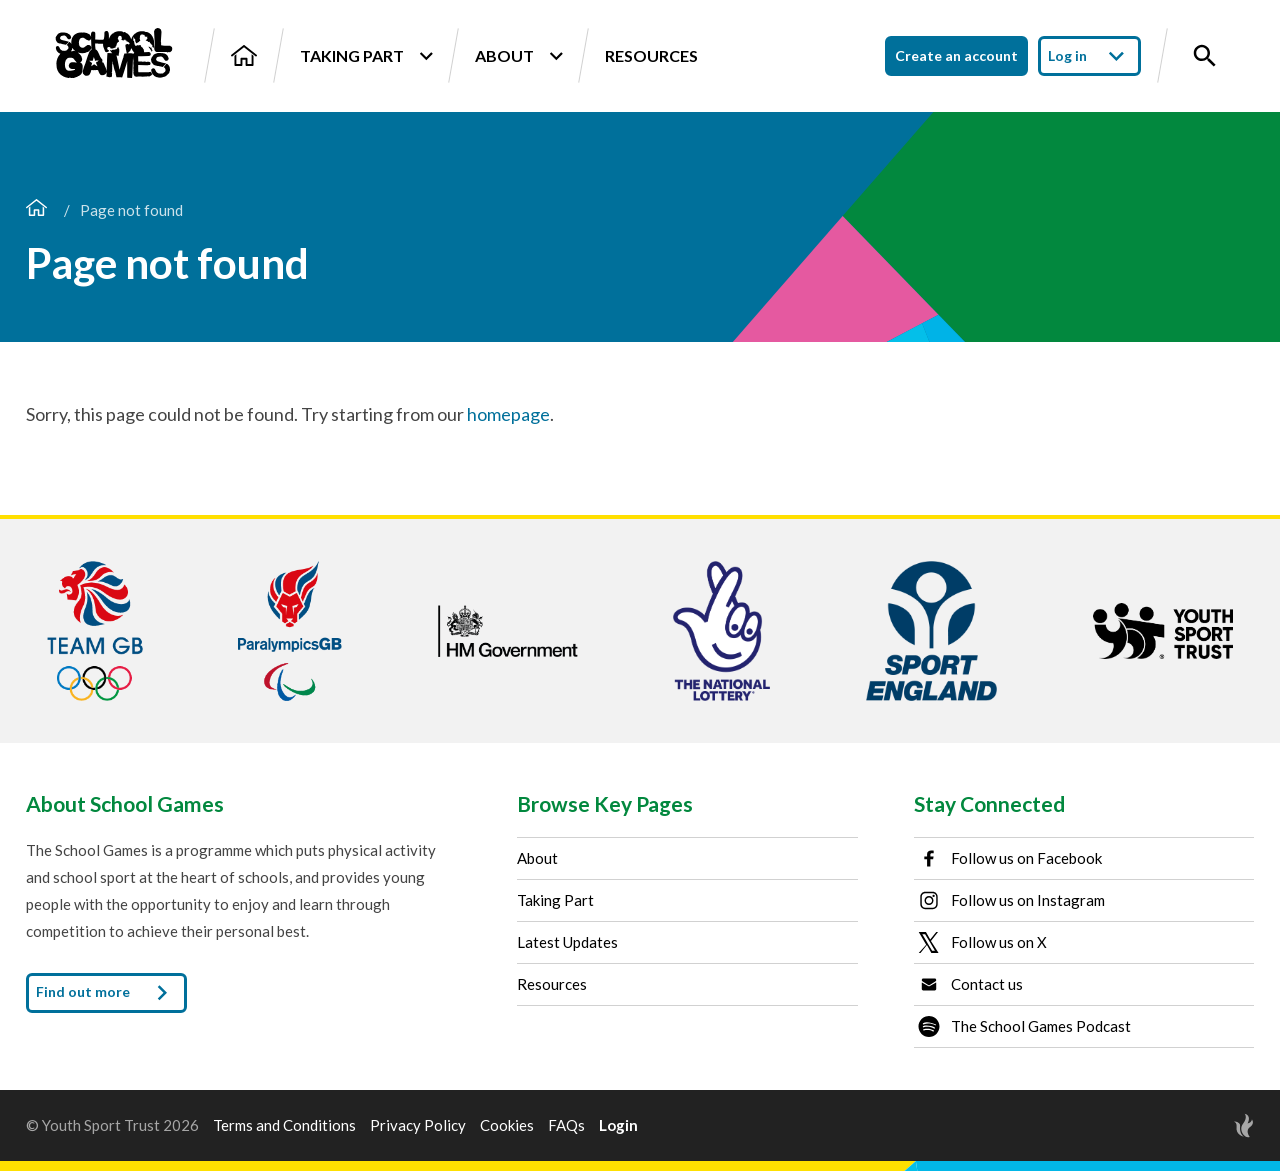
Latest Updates (567, 942)
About (518, 56)
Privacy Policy (418, 1125)
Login (618, 1125)
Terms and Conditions (284, 1125)
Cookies (507, 1125)
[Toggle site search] (1205, 56)
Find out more (106, 993)
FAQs (566, 1125)
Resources (651, 55)
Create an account (956, 55)
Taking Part (366, 56)
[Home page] (36, 210)
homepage (508, 414)
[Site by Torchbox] (1204, 1125)
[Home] (244, 55)
